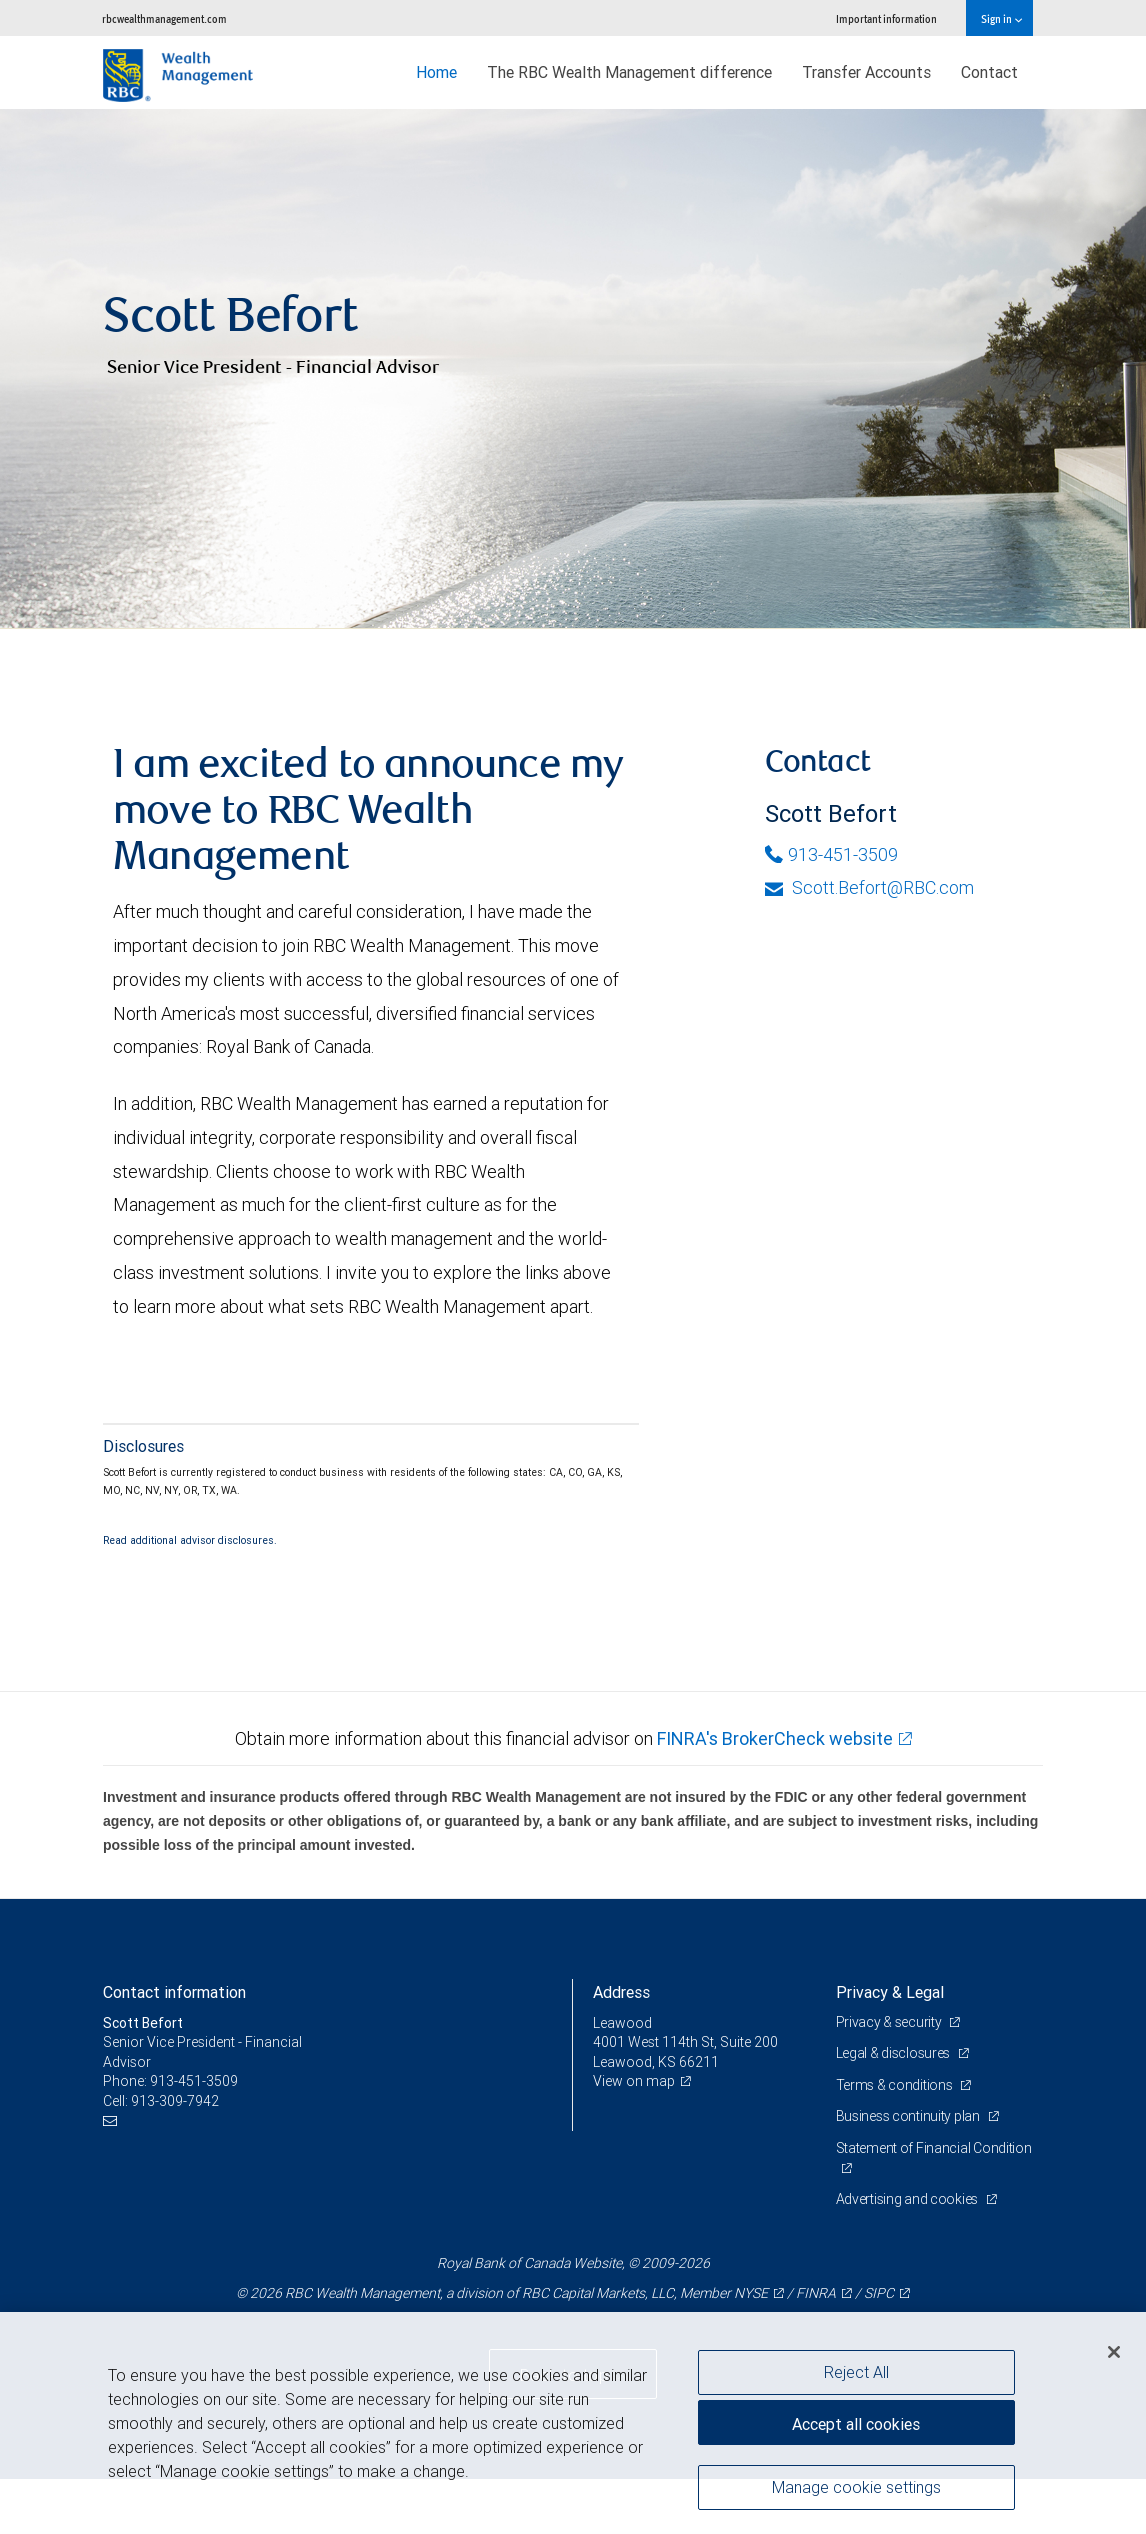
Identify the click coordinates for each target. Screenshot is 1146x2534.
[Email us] (112, 2176)
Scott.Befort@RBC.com (869, 942)
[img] (573, 396)
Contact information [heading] (174, 2047)
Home (436, 72)
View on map (634, 2136)
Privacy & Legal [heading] (890, 2047)
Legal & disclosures (894, 2108)
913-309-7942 (175, 2156)
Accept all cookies (856, 2424)
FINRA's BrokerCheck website (775, 1792)
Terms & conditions (896, 2140)
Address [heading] (621, 2047)
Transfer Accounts (866, 72)
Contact (989, 72)
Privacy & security (890, 2077)
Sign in (1001, 18)
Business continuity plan (909, 2171)
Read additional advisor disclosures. (190, 1595)
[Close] (1114, 2352)
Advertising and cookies (908, 2254)
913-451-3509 (831, 908)
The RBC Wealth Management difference (629, 72)
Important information (886, 18)
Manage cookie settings (856, 2487)
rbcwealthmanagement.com (164, 18)
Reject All (856, 2372)
